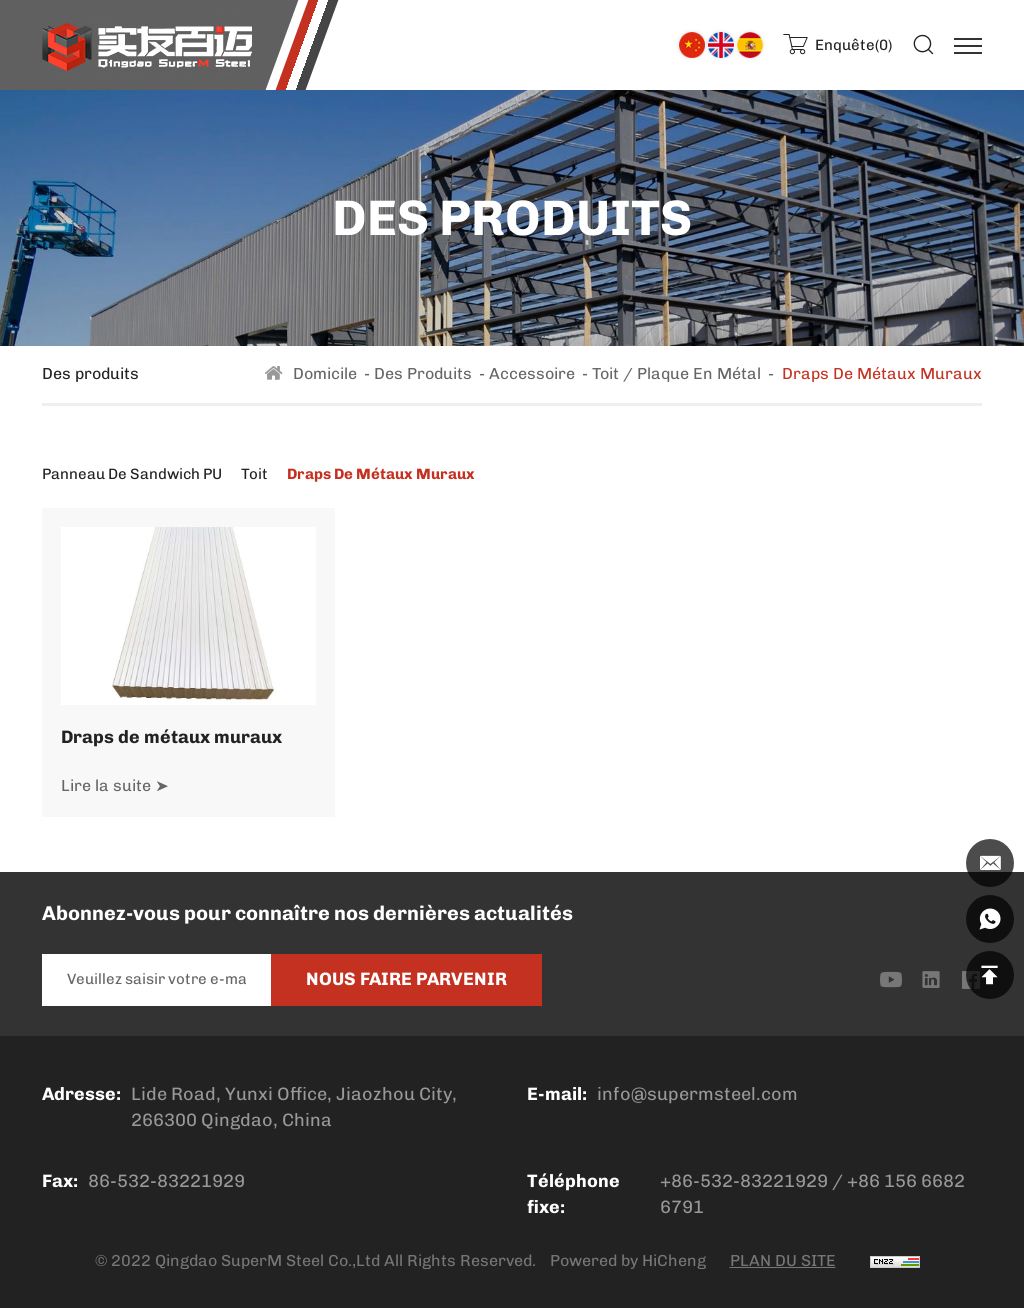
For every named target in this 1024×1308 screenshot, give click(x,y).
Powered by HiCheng (628, 1260)
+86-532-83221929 (744, 1181)
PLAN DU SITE (783, 1260)
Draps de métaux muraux (171, 737)
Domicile (325, 373)
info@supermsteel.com (697, 1094)
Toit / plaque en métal (676, 373)
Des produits (423, 373)
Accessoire (532, 373)
